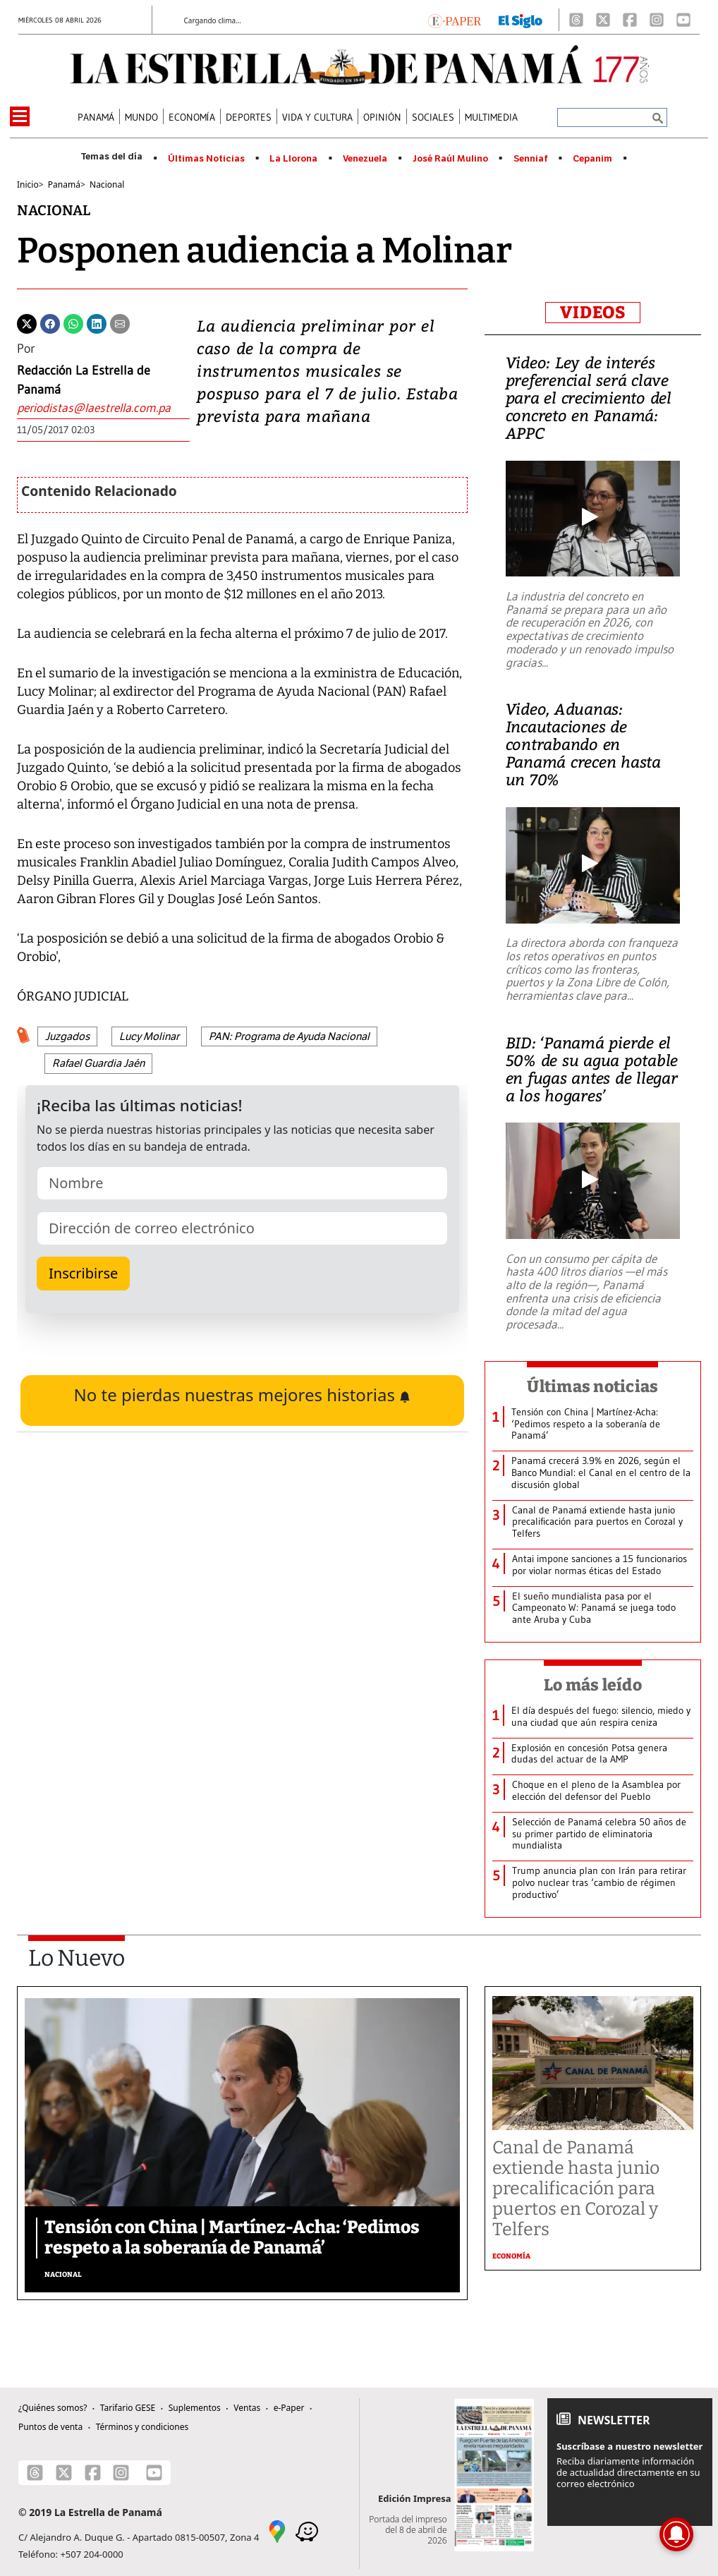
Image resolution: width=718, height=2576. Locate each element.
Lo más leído (593, 1685)
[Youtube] (683, 19)
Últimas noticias (592, 1386)
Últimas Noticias (206, 158)
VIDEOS (593, 312)
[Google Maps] (277, 2530)
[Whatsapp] (73, 322)
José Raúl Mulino (450, 158)
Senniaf (530, 158)
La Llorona (293, 158)
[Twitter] (27, 322)
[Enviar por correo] (120, 322)
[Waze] (307, 2530)
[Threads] (576, 19)
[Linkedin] (97, 322)
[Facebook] (629, 19)
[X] (603, 19)
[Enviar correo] (103, 408)
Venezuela (365, 158)
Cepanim (592, 158)
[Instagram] (656, 19)
